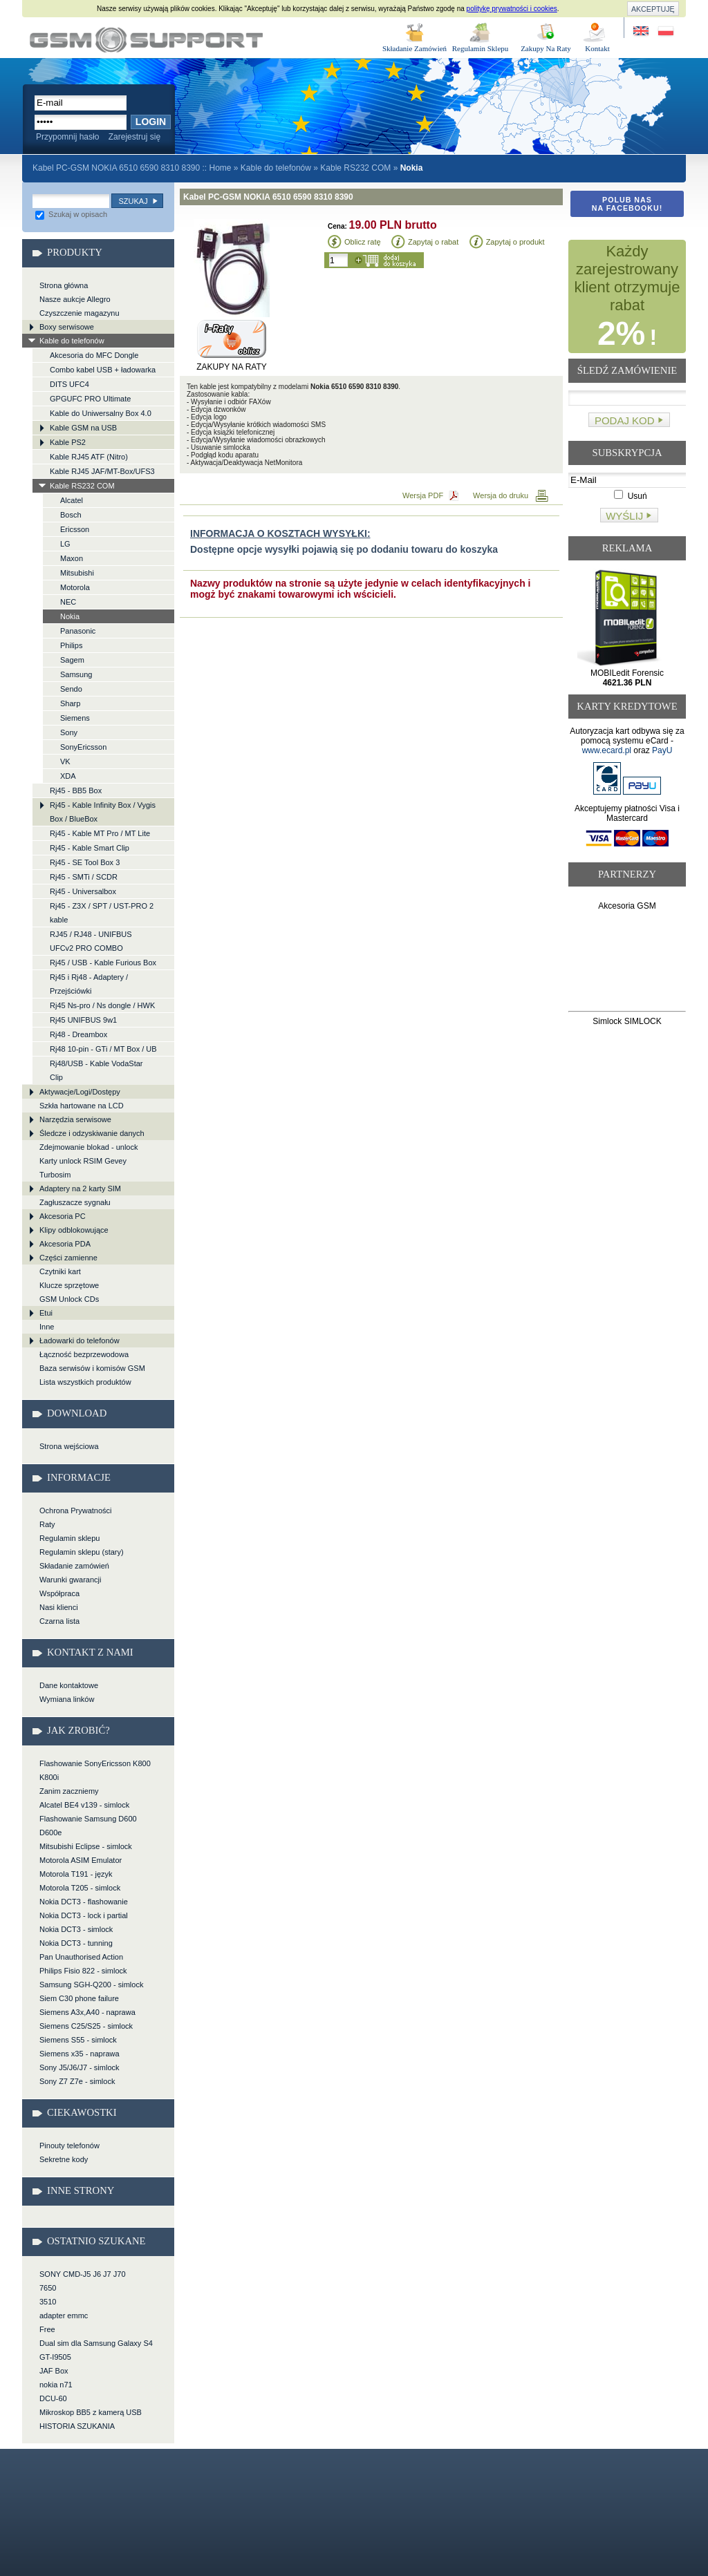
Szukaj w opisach (71, 214)
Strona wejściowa (69, 1446)
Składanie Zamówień (414, 48)
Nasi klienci (58, 1607)
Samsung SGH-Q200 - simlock (91, 1984)
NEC (68, 602)
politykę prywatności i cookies (512, 8)
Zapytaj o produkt (515, 242)
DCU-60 (53, 2398)
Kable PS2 (68, 442)
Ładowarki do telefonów (79, 1340)
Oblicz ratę (362, 242)
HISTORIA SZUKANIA (77, 2426)
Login (151, 121)
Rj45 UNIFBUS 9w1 (83, 1020)
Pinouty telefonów (69, 2145)
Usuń (630, 496)
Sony (68, 732)
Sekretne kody (63, 2159)
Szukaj (132, 201)
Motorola (75, 587)
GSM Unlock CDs (69, 1299)
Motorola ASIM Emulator (80, 1860)
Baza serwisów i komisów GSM (92, 1368)
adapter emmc (63, 2315)
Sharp (70, 703)
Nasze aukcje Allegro (75, 299)
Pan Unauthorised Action (81, 1957)
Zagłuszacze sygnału (75, 1202)
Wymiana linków (66, 1699)
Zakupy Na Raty (546, 48)
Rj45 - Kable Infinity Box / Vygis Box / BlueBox (103, 812)
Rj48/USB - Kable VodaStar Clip (96, 1070)
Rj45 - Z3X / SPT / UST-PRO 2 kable (101, 913)
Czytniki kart (60, 1271)
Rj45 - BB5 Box (76, 790)
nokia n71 (56, 2384)
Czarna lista (59, 1621)
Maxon (71, 558)
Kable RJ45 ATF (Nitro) (89, 457)
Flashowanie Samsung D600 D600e (88, 1826)
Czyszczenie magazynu (79, 313)
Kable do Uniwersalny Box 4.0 (100, 413)
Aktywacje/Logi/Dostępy (79, 1092)
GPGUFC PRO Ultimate (90, 399)
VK (65, 761)
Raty (47, 1524)
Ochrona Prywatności (75, 1510)
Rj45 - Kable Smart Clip (89, 848)
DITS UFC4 (69, 384)
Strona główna (63, 285)
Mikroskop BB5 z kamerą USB (90, 2412)
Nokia (70, 616)
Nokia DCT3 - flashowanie (83, 1901)
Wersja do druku (500, 495)
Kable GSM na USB (83, 428)
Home (220, 168)
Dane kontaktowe (68, 1685)
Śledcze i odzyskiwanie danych (92, 1133)
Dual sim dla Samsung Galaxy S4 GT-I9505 (96, 2350)
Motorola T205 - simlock (79, 1888)
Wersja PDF (422, 495)
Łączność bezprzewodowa (84, 1354)
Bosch (71, 515)
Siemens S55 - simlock (78, 2040)
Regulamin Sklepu (480, 48)
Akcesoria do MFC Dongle (94, 355)
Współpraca (59, 1593)
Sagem (72, 660)
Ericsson (74, 529)
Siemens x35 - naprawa (79, 2053)
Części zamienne (68, 1257)
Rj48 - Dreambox (78, 1034)
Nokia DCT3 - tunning (76, 1943)
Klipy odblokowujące (74, 1230)
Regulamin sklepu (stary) (81, 1552)
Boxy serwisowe (66, 327)
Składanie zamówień (74, 1566)
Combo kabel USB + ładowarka (103, 370)
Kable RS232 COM (355, 168)
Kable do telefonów (276, 168)
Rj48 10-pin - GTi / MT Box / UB (103, 1049)
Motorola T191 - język (76, 1874)
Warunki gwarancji (70, 1579)
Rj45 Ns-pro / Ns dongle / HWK (102, 1005)
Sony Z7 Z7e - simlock (77, 2081)
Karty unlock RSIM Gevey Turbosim (83, 1168)
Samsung (76, 674)
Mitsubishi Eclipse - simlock (85, 1846)
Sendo (71, 689)
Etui (46, 1313)
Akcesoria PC (62, 1216)
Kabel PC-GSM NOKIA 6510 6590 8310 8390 (146, 40)
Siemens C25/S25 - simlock (86, 2026)
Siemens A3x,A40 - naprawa (87, 2012)
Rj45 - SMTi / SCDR (84, 877)
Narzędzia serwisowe (75, 1119)
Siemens (75, 718)
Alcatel (71, 500)
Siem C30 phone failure (79, 1998)
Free (47, 2329)
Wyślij (624, 516)
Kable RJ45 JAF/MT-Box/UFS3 (102, 471)
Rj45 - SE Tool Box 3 (85, 862)
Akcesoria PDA (65, 1244)
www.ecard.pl (606, 750)
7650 (47, 2288)
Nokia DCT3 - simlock (76, 1929)
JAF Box (53, 2371)
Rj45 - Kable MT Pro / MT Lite (100, 833)
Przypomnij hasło (67, 137)
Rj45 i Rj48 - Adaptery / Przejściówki (89, 984)
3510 (47, 2302)
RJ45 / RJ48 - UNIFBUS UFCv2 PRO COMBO (91, 941)
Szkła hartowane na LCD (81, 1105)
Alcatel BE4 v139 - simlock (84, 1805)
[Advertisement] (627, 963)
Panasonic (77, 631)
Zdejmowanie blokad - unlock (88, 1147)
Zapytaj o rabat (433, 242)
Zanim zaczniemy (69, 1791)
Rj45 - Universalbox (83, 891)
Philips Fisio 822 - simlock (83, 1971)
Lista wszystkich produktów (85, 1382)
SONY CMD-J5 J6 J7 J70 (82, 2274)
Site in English (642, 31)
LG (65, 544)
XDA (68, 776)
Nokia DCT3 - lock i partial (83, 1915)
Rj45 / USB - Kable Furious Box (103, 962)
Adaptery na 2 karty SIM (80, 1188)
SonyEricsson (83, 747)
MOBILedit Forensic (627, 678)
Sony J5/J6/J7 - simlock (79, 2067)
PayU (662, 750)
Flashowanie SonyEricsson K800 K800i (95, 1770)
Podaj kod (625, 420)
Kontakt (597, 48)
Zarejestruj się (134, 137)
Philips (71, 645)
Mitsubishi (77, 573)
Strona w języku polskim (664, 31)
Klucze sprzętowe (69, 1285)
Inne (46, 1327)
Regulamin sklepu (69, 1538)
